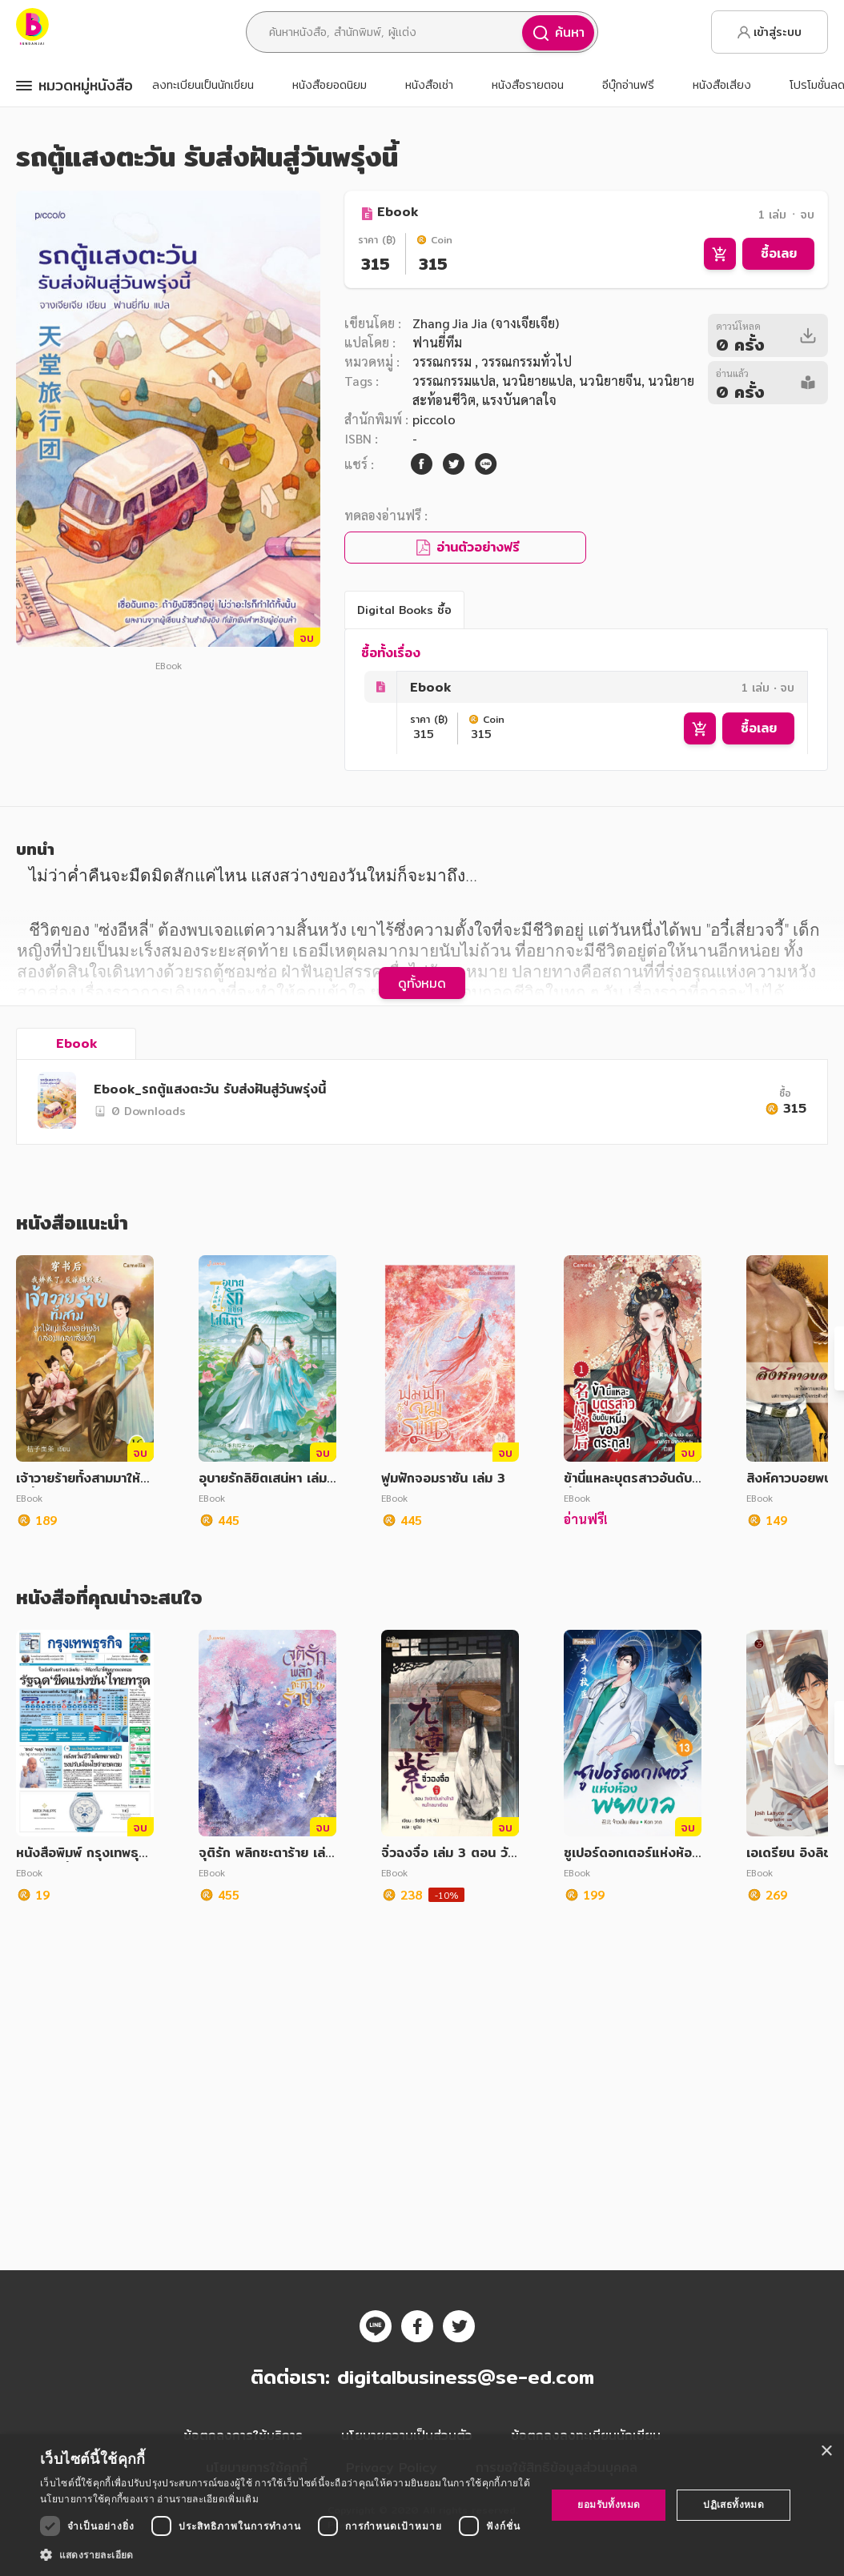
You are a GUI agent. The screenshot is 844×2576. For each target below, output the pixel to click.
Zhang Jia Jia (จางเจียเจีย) (485, 323)
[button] (286, 2554)
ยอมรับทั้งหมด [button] (608, 2504)
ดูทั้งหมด (422, 1159)
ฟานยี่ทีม (437, 342)
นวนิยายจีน (610, 380)
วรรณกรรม (443, 361)
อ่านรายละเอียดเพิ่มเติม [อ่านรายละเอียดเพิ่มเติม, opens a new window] (207, 2499)
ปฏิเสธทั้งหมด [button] (733, 2504)
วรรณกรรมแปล (454, 380)
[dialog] (422, 2505)
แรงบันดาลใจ (519, 399)
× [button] (826, 2452)
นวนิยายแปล (537, 380)
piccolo (434, 419)
